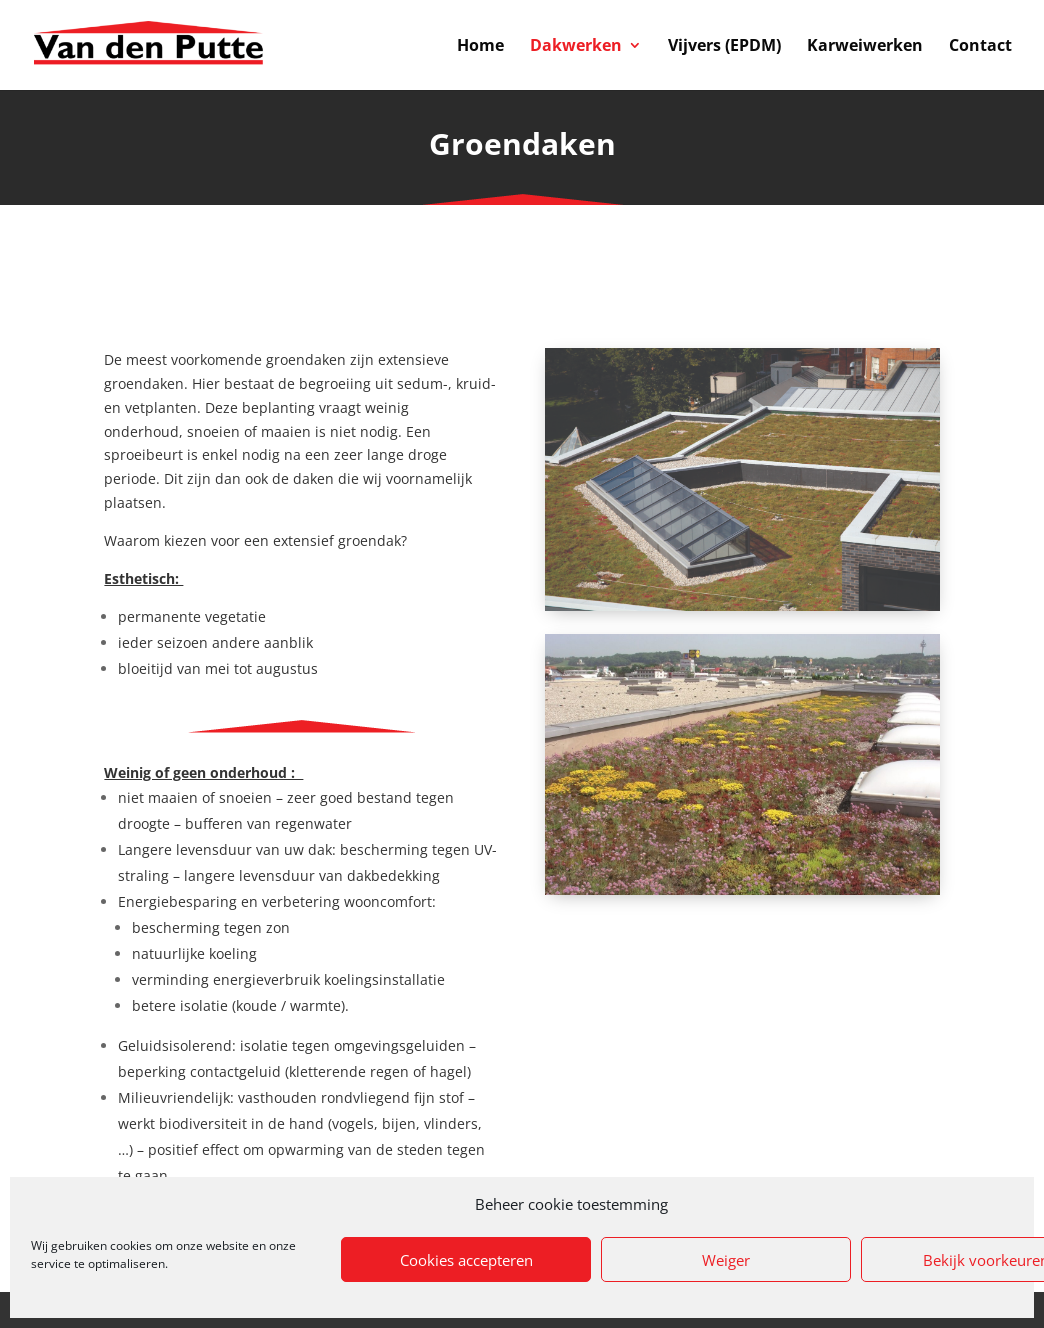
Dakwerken (576, 47)
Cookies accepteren (466, 1260)
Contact (980, 47)
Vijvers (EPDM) (724, 47)
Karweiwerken (865, 47)
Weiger (726, 1260)
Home (480, 47)
